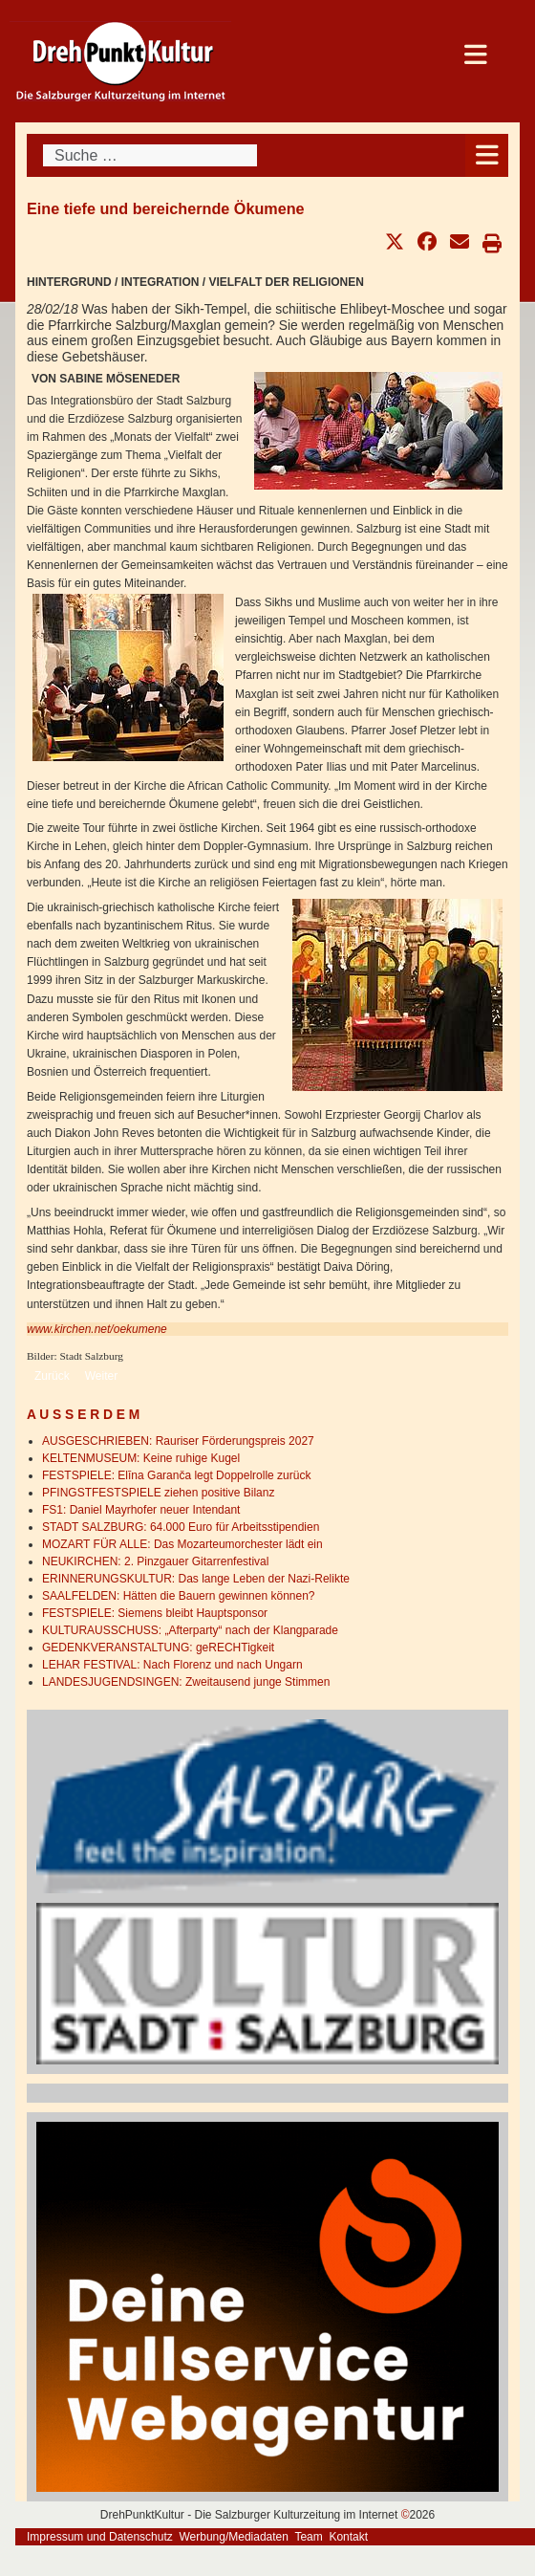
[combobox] (150, 155)
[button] (394, 241)
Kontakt (348, 2536)
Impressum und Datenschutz (100, 2536)
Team (308, 2536)
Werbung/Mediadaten (234, 2536)
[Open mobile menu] (486, 155)
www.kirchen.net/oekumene (97, 1329)
